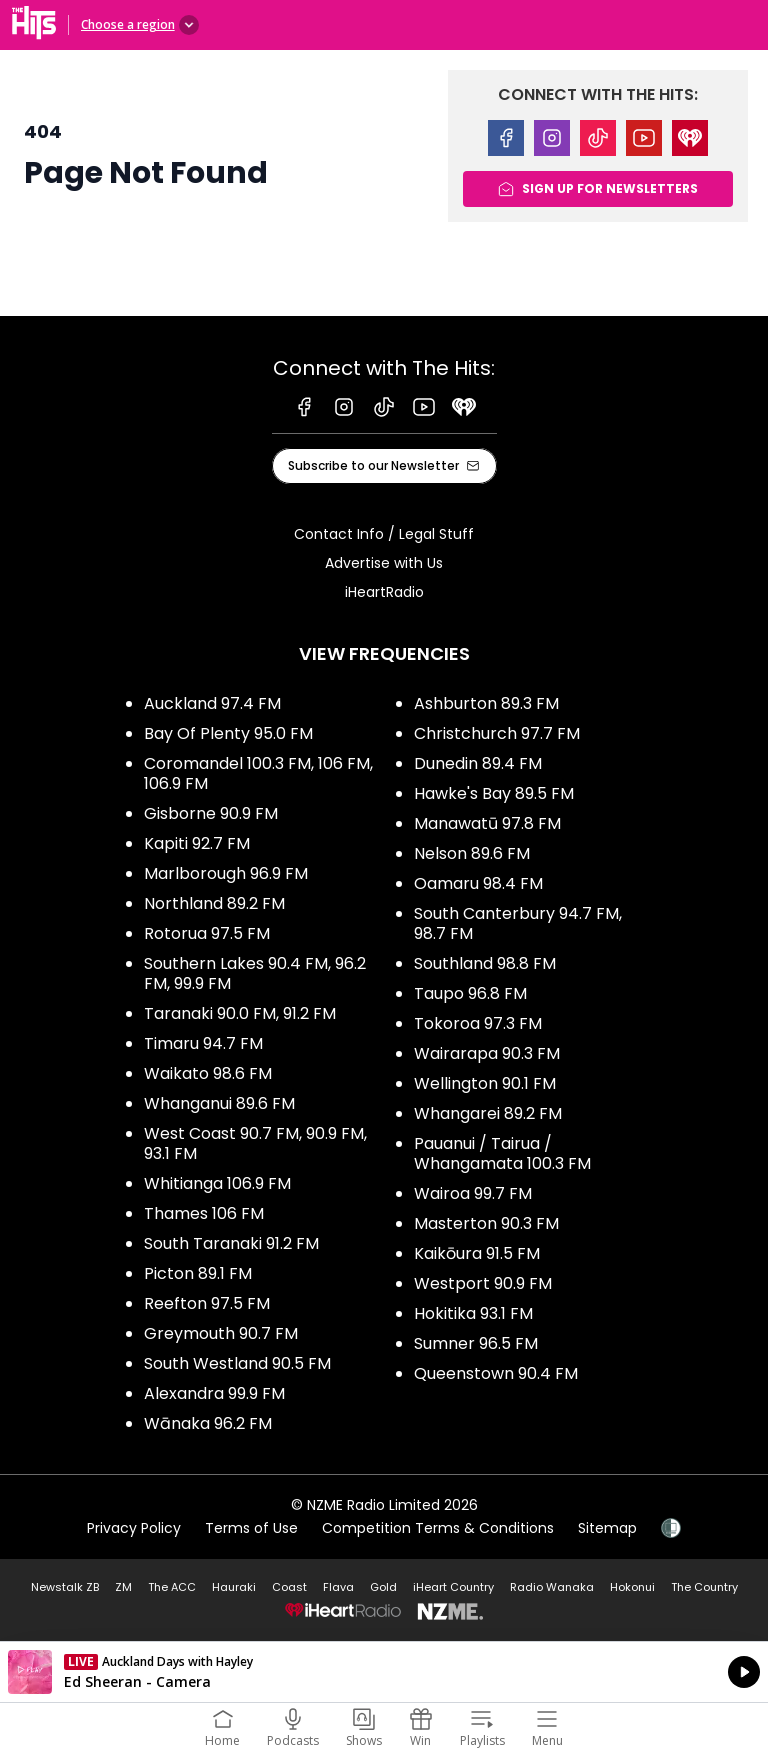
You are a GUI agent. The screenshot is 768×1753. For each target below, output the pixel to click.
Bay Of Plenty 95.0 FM (228, 733)
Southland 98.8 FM (485, 963)
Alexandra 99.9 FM (214, 1393)
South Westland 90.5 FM (237, 1363)
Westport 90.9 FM (483, 1283)
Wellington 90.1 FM (485, 1083)
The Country (704, 1587)
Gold (383, 1587)
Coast (289, 1587)
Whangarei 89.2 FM (488, 1113)
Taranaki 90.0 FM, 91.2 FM (240, 1013)
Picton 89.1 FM (198, 1273)
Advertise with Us (384, 563)
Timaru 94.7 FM (203, 1043)
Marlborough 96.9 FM (226, 873)
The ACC (172, 1587)
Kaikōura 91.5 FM (477, 1253)
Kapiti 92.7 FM (197, 843)
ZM (123, 1587)
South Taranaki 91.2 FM (231, 1243)
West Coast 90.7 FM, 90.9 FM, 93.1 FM (255, 1143)
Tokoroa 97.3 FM (478, 1023)
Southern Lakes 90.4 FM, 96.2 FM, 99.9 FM (255, 973)
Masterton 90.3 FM (486, 1223)
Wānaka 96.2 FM (208, 1423)
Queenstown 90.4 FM (496, 1373)
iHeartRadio (384, 592)
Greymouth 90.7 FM (221, 1333)
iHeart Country (453, 1587)
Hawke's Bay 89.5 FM (494, 793)
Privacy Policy (134, 1528)
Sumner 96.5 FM (476, 1343)
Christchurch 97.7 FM (497, 733)
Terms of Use (251, 1528)
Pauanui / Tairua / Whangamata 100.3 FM (502, 1153)
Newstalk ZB (65, 1587)
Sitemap (607, 1528)
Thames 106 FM (204, 1213)
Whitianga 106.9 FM (217, 1183)
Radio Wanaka (552, 1587)
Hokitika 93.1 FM (473, 1313)
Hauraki (234, 1587)
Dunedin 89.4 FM (478, 763)
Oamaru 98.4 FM (478, 883)
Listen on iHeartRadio (384, 1672)
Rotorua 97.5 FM (207, 933)
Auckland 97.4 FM (212, 703)
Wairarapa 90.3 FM (487, 1053)
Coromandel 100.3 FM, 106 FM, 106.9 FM (258, 773)
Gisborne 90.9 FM (211, 813)
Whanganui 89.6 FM (219, 1103)
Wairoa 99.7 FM (473, 1193)
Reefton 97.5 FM (207, 1303)
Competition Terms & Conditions (438, 1528)
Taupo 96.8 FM (470, 993)
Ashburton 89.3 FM (486, 703)
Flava (338, 1587)
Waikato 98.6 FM (208, 1073)
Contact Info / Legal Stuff (384, 534)
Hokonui (632, 1587)
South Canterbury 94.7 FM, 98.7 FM (518, 923)
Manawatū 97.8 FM (487, 823)
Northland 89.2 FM (214, 903)
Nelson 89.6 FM (472, 853)
